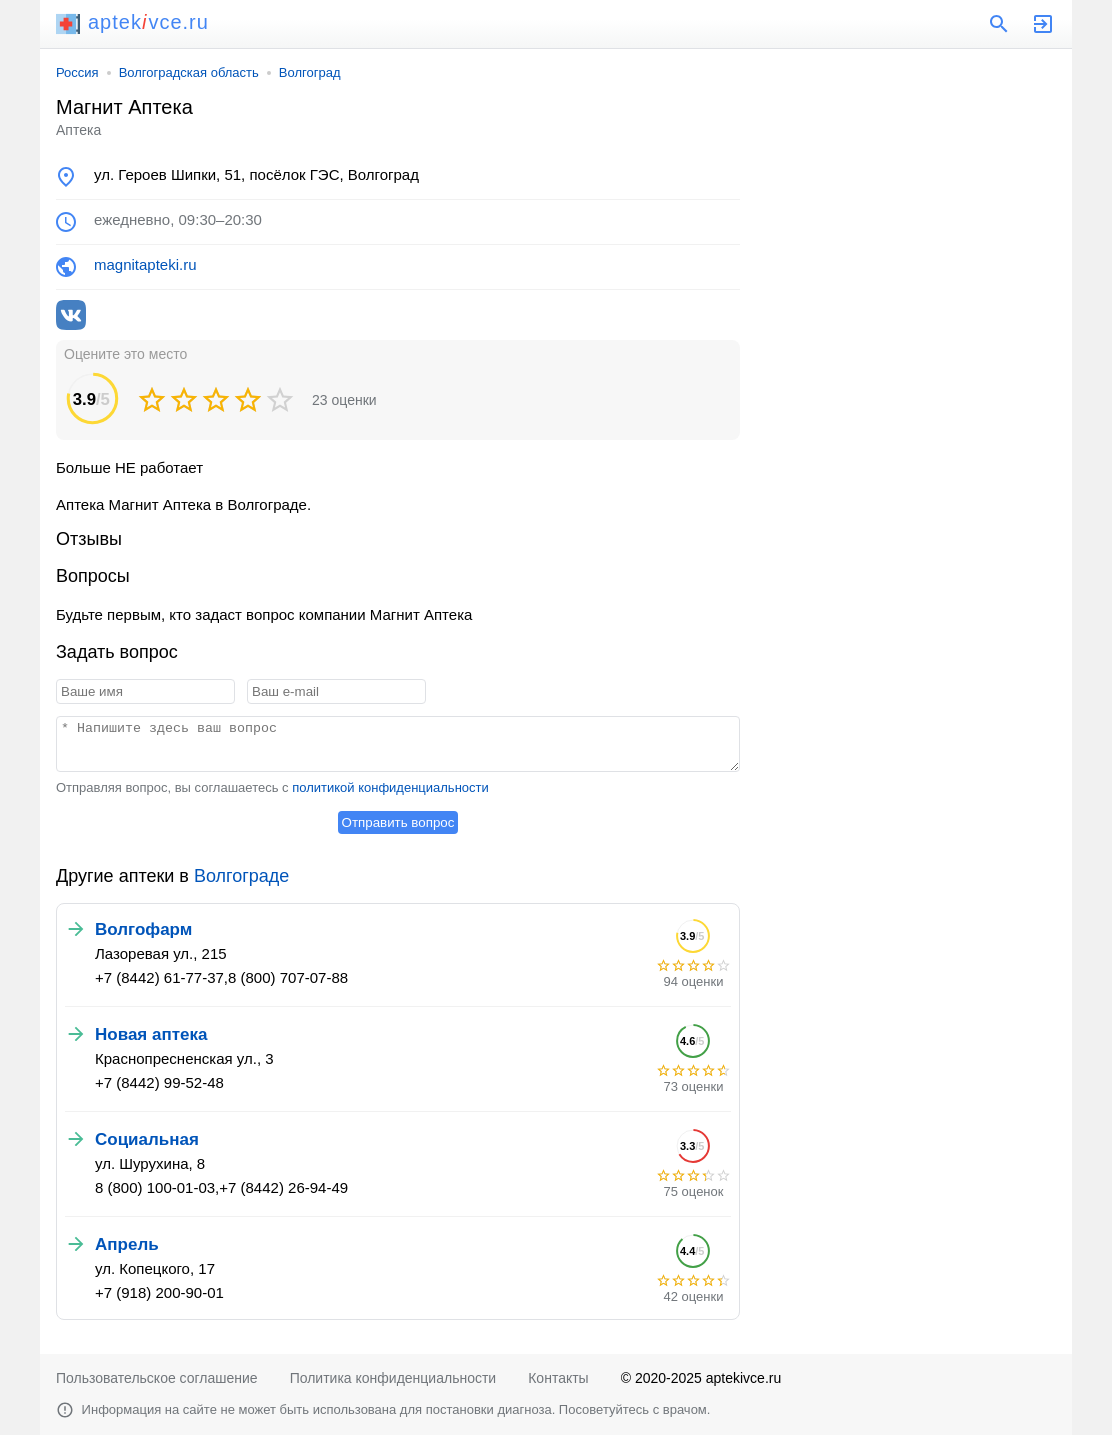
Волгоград (310, 72)
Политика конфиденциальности (393, 1378)
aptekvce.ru (132, 22)
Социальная (147, 1139)
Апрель (127, 1244)
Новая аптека (151, 1034)
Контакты (558, 1378)
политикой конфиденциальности (390, 787)
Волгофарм (143, 929)
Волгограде (241, 876)
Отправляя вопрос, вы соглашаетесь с (272, 787)
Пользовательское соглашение (157, 1378)
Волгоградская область (189, 72)
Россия (77, 72)
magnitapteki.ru (145, 264)
